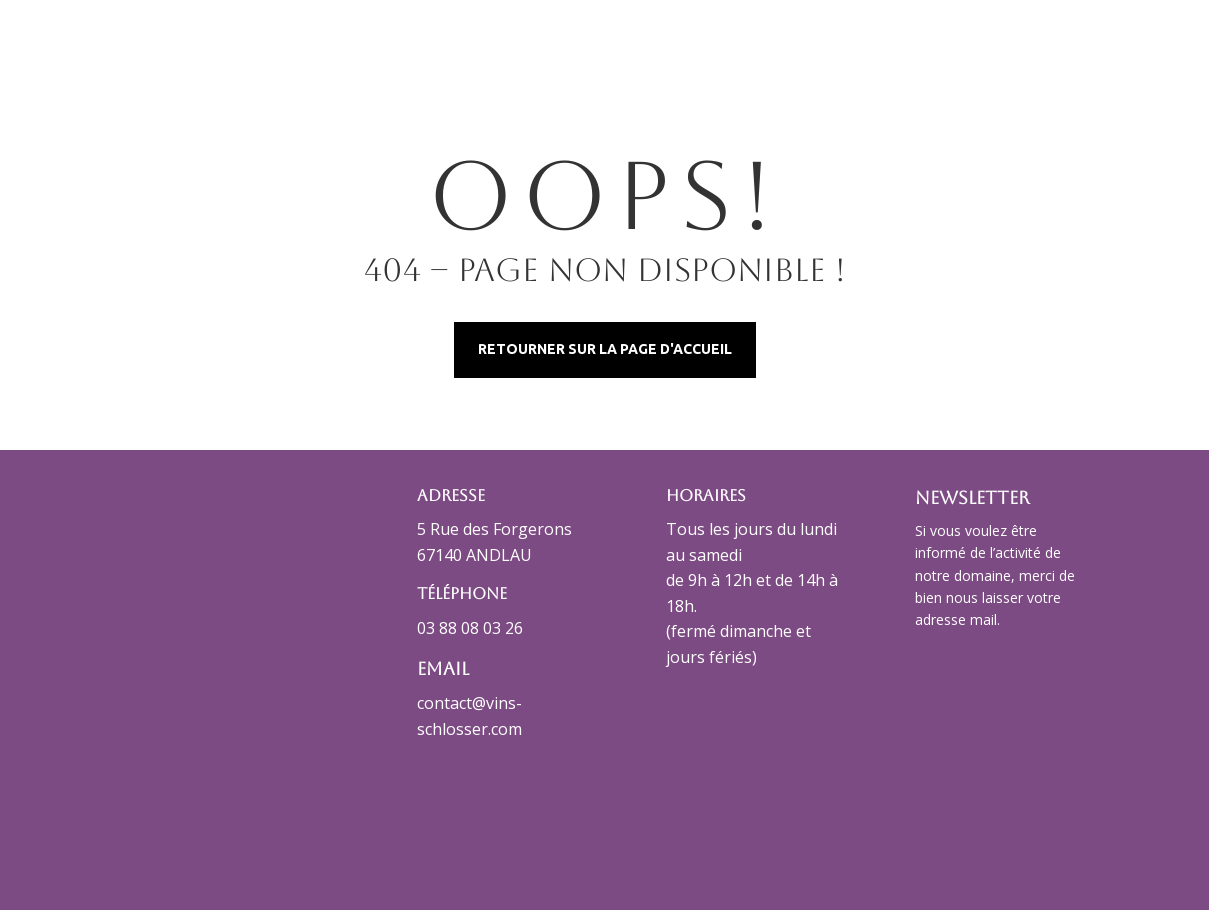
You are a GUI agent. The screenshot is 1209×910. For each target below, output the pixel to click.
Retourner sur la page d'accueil (605, 349)
